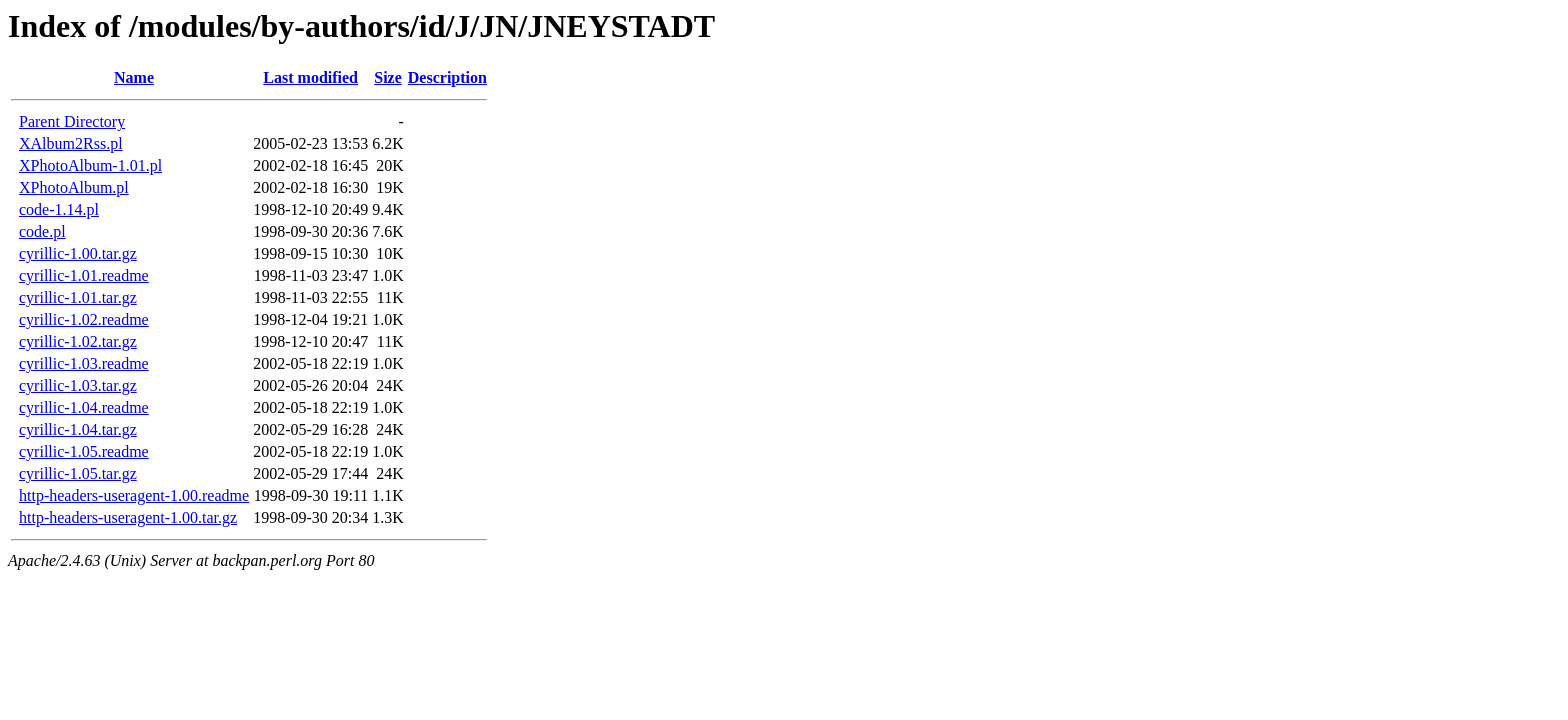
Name (134, 77)
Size (388, 77)
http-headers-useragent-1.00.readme (134, 495)
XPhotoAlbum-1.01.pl (90, 165)
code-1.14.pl (59, 209)
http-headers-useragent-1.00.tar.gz (128, 517)
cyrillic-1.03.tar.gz (78, 385)
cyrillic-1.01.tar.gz (78, 297)
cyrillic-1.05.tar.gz (78, 473)
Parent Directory (72, 121)
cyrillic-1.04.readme (84, 407)
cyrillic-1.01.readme (84, 275)
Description (447, 77)
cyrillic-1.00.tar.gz (78, 253)
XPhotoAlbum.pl (74, 187)
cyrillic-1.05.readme (84, 451)
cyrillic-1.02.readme (84, 319)
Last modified (310, 77)
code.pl (42, 231)
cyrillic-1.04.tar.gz (78, 429)
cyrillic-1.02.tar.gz (78, 341)
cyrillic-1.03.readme (84, 363)
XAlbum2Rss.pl (71, 143)
